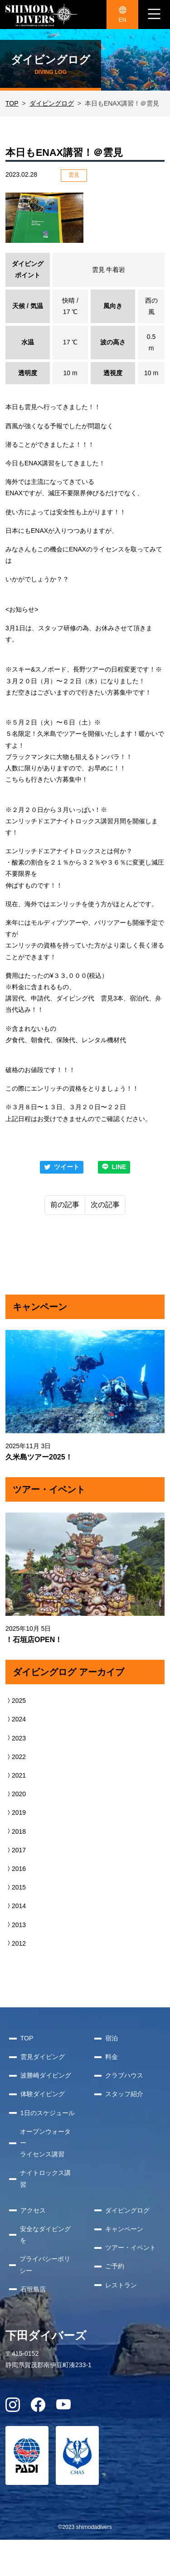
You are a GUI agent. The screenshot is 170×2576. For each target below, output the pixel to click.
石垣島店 (33, 2289)
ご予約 (114, 2266)
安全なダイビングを (45, 2234)
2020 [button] (15, 1794)
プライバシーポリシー (44, 2264)
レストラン (121, 2285)
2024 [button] (15, 1719)
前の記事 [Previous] (64, 1204)
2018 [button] (15, 1831)
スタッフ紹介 (124, 2094)
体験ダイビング (42, 2094)
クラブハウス (124, 2075)
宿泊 (111, 2038)
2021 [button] (15, 1775)
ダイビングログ (51, 103)
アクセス (33, 2210)
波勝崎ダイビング (45, 2075)
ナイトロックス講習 (45, 2178)
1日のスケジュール (47, 2113)
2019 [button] (15, 1812)
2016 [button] (15, 1868)
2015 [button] (15, 1887)
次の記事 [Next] (105, 1204)
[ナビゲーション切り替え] (154, 14)
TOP (12, 103)
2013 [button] (15, 1924)
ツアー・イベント (130, 2247)
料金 (111, 2056)
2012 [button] (15, 1943)
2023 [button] (15, 1738)
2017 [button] (15, 1850)
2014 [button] (15, 1905)
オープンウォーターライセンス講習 (45, 2143)
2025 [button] (15, 1700)
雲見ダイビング (42, 2056)
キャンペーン (124, 2229)
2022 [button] (15, 1756)
